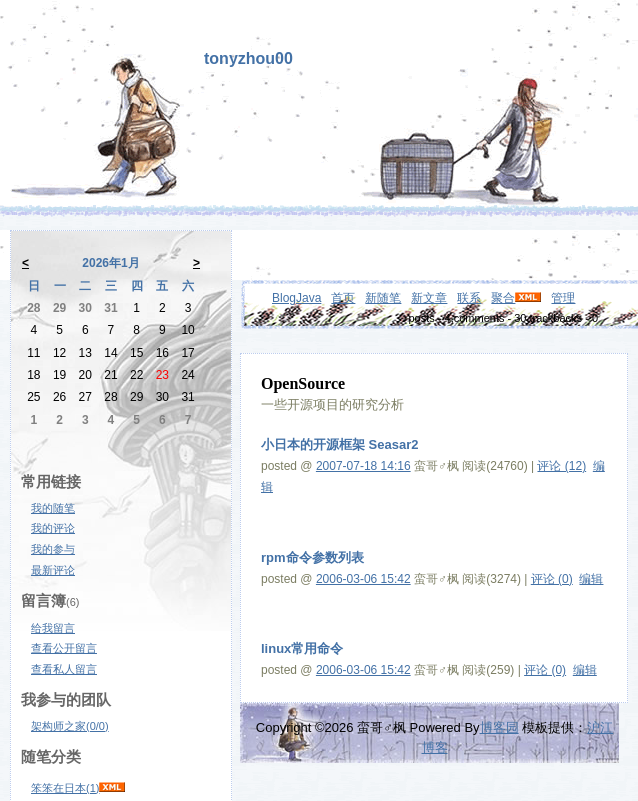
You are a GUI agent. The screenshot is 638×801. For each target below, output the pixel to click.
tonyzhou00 (248, 58)
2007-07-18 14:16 (363, 466)
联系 (469, 298)
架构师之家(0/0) (70, 726)
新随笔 (383, 298)
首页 (343, 298)
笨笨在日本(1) (65, 788)
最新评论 (53, 570)
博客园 (499, 727)
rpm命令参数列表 (312, 557)
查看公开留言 (64, 648)
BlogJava (296, 298)
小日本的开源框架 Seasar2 (340, 444)
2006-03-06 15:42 (363, 579)
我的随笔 (53, 508)
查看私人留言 (64, 669)
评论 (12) (561, 466)
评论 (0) (552, 579)
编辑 (591, 579)
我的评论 (53, 528)
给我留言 (53, 628)
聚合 (503, 298)
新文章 (429, 298)
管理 (563, 298)
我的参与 (53, 549)
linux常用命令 (302, 648)
